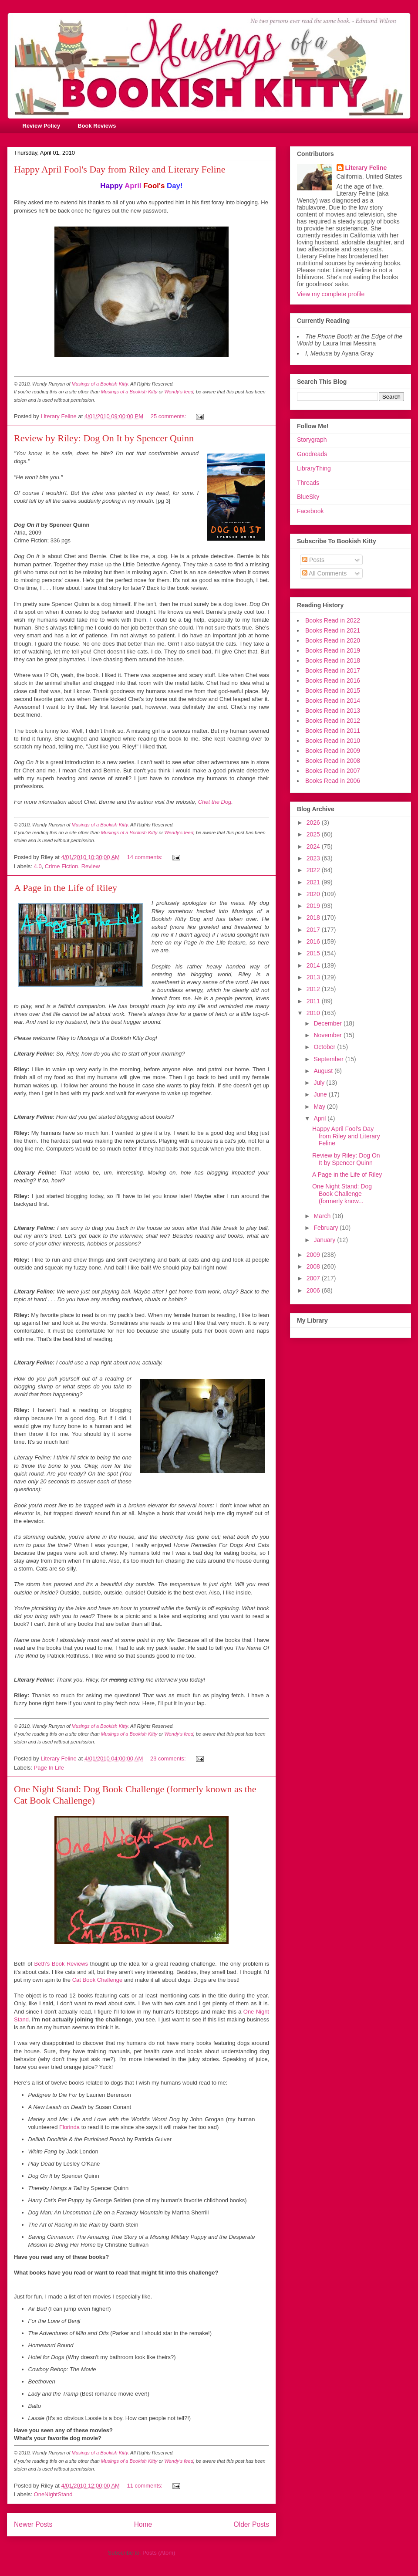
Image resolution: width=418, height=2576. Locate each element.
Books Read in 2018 (332, 660)
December (328, 1023)
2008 (314, 1266)
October (325, 1046)
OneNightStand (53, 2494)
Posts (313, 559)
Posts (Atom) (158, 2552)
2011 (314, 1001)
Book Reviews (97, 125)
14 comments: (145, 857)
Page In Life (49, 1767)
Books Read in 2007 (332, 770)
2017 (314, 929)
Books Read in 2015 (332, 690)
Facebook (310, 511)
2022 (314, 870)
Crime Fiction (61, 866)
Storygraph (312, 439)
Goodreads (312, 453)
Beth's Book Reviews (61, 1963)
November (328, 1035)
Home (143, 2524)
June (321, 1094)
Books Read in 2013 (332, 710)
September (329, 1059)
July (320, 1082)
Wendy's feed (178, 391)
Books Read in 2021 (332, 630)
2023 (314, 858)
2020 (314, 893)
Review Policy (42, 125)
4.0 (38, 866)
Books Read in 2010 (332, 740)
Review (90, 866)
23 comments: (168, 1758)
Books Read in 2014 (332, 700)
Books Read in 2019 (332, 650)
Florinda (69, 2127)
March (323, 1215)
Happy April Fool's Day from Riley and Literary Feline (119, 169)
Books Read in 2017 (332, 670)
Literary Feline (366, 167)
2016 (314, 941)
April (320, 1118)
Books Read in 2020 (332, 640)
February (327, 1227)
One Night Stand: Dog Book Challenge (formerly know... (342, 1194)
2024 (314, 846)
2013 (314, 977)
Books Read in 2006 (332, 780)
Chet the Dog (215, 802)
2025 (314, 834)
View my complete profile (330, 294)
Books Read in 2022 (332, 620)
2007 (314, 1278)
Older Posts (251, 2524)
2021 (314, 882)
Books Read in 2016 (332, 680)
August (324, 1070)
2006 (314, 1290)
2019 (314, 905)
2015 (314, 953)
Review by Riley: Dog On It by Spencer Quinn (104, 438)
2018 (314, 917)
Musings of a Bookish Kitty (100, 383)
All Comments (324, 573)
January (325, 1239)
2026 (314, 822)
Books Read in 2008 (332, 760)
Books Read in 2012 (332, 720)
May (320, 1106)
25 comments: (169, 416)
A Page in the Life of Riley (65, 887)
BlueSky (308, 496)
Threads (308, 482)
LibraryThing (314, 468)
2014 (314, 965)
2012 (314, 988)
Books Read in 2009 (332, 750)
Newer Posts (33, 2524)
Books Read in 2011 (332, 730)
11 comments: (145, 2485)
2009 (314, 1254)
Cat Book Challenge (97, 1980)
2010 (314, 1012)
